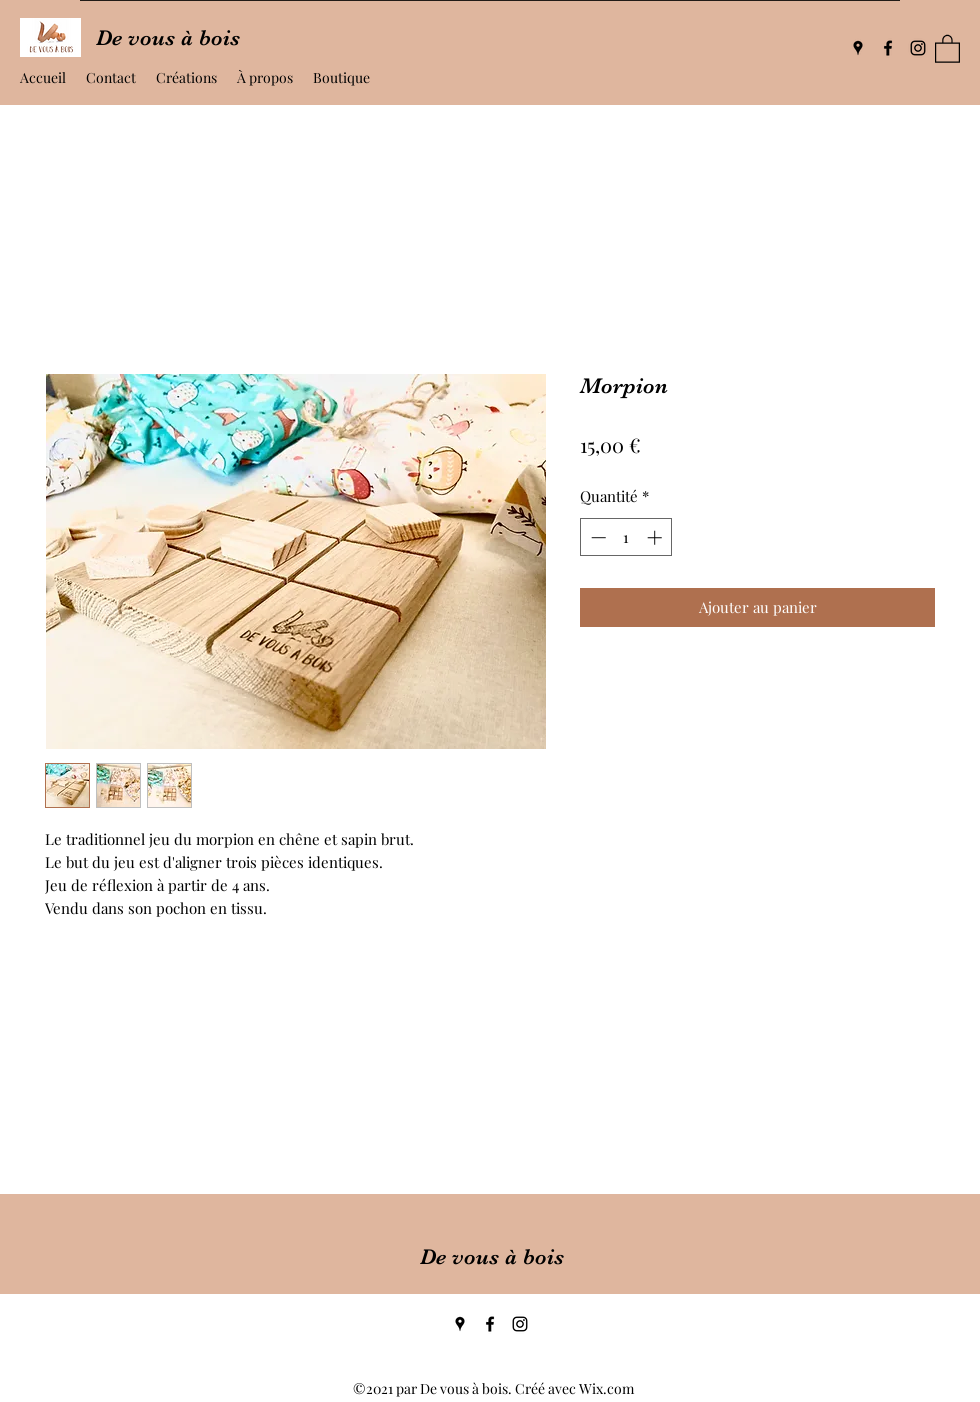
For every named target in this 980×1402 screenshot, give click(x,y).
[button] (947, 48)
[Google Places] (858, 48)
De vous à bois (492, 1256)
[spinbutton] (626, 537)
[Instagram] (918, 48)
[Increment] (656, 537)
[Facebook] (888, 48)
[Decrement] (596, 537)
